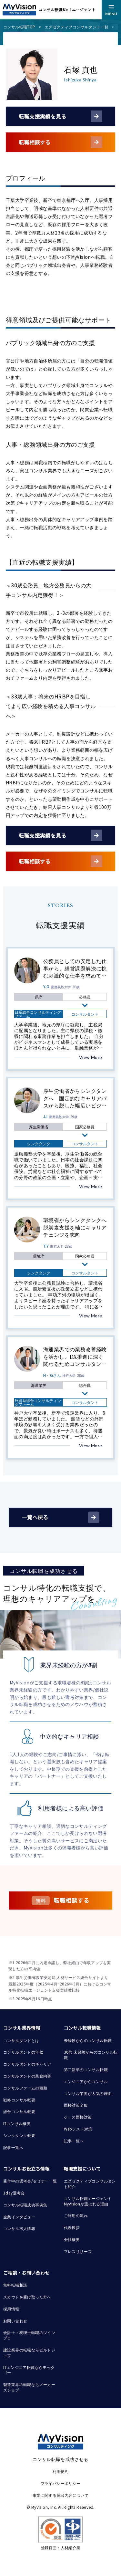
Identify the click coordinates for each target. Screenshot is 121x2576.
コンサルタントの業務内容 (27, 2076)
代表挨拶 (72, 2227)
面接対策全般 (76, 2105)
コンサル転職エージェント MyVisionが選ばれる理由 (88, 2200)
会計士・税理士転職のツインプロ (29, 2335)
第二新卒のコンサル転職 (86, 2069)
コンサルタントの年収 (23, 2052)
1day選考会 (14, 2192)
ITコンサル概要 (17, 2123)
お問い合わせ (15, 2320)
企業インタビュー (19, 2216)
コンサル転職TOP (19, 26)
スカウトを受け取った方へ (27, 2296)
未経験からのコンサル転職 (88, 2040)
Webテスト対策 (78, 2128)
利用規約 (61, 2471)
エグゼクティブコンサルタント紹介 (90, 2183)
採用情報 (11, 2308)
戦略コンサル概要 (19, 2099)
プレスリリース (78, 2251)
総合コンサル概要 (19, 2111)
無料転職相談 (15, 2285)
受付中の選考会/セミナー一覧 (30, 2180)
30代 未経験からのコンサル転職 (91, 2054)
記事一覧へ (13, 2147)
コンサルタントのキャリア (27, 2064)
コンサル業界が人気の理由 (88, 2093)
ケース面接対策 (78, 2117)
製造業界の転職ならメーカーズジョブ (29, 2387)
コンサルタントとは (21, 2040)
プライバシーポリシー (61, 2483)
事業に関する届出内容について (61, 2495)
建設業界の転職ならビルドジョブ (29, 2352)
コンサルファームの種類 (25, 2087)
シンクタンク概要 (19, 2135)
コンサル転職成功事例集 (25, 2204)
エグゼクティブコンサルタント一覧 (76, 26)
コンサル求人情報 (19, 2228)
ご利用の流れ (76, 2215)
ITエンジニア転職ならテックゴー (29, 2369)
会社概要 (72, 2239)
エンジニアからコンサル (86, 2081)
